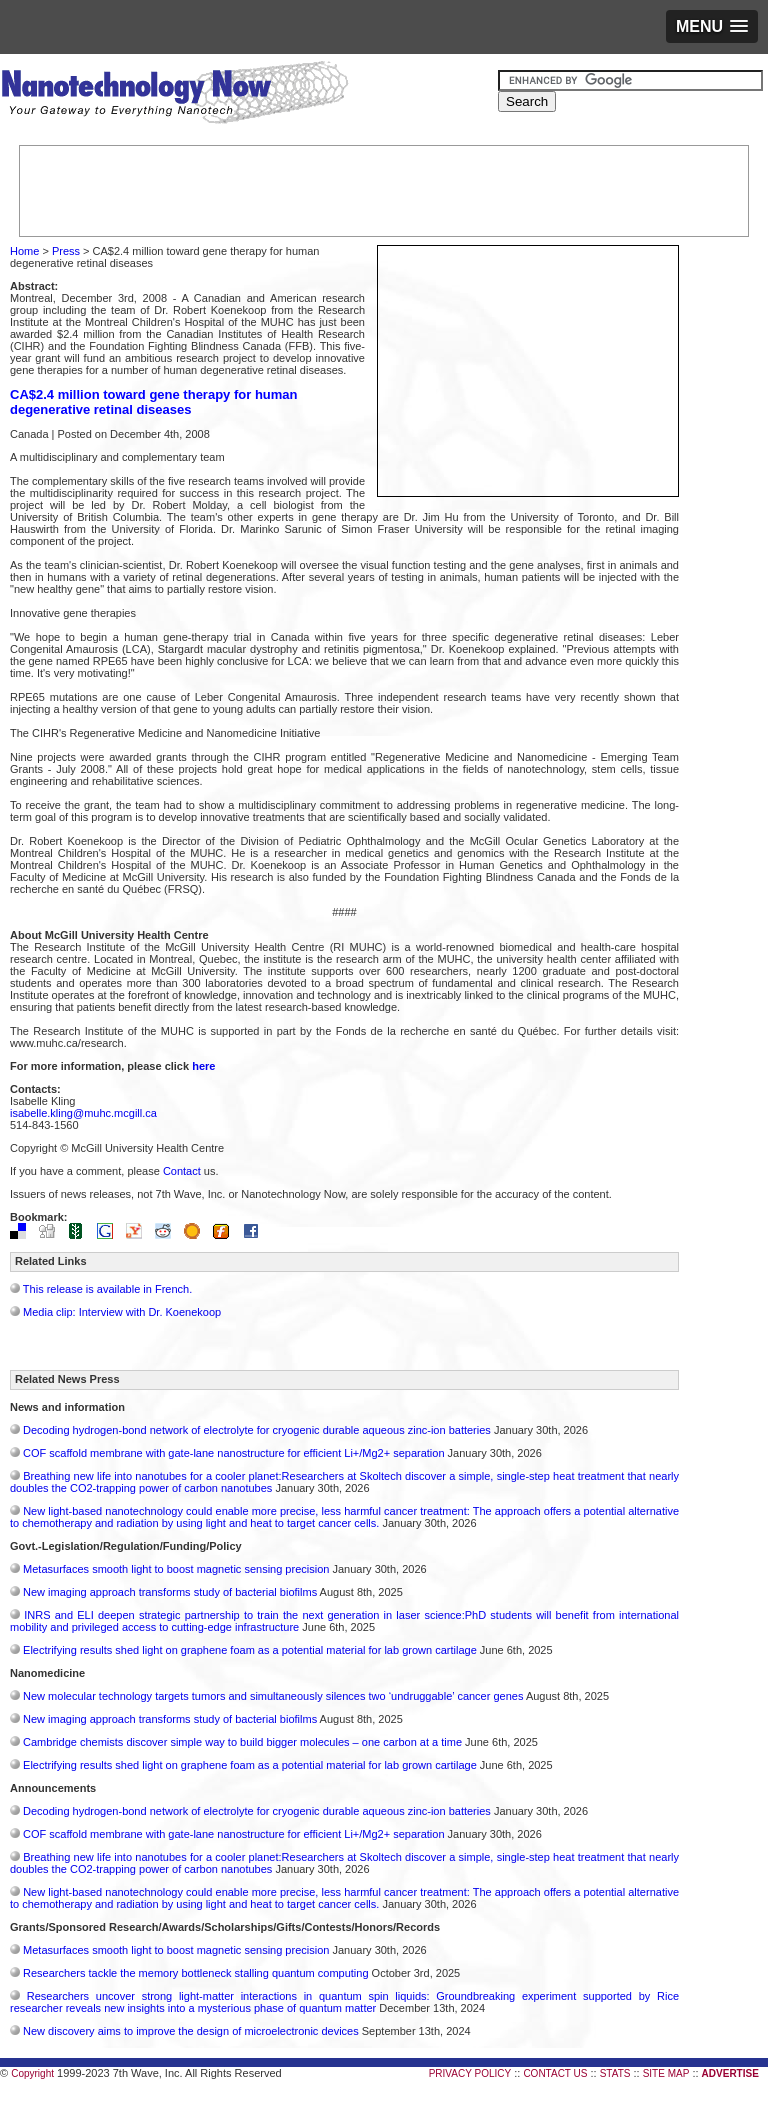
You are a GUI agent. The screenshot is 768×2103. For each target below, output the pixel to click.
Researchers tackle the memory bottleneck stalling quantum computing (195, 1973)
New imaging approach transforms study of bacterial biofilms (170, 1592)
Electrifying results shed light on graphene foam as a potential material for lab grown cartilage (250, 1650)
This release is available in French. (107, 1289)
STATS (615, 2073)
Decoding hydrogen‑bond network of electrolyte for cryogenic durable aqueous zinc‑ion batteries (257, 1430)
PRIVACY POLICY (470, 2073)
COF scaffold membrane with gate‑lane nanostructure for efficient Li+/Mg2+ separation (234, 1453)
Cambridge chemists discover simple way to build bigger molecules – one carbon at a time (242, 1742)
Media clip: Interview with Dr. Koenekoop (122, 1312)
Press (66, 251)
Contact (182, 1171)
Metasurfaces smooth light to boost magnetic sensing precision (176, 1569)
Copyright (32, 2073)
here (203, 1066)
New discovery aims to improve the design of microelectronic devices (191, 2031)
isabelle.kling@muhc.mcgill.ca (83, 1113)
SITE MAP (666, 2073)
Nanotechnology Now (174, 95)
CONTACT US (555, 2073)
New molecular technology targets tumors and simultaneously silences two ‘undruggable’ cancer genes (273, 1696)
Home (24, 251)
